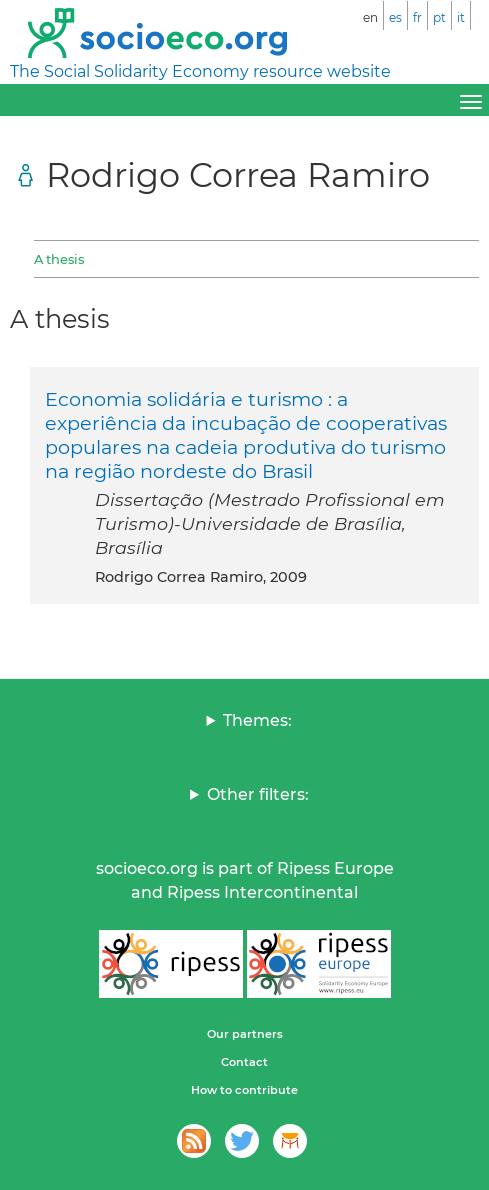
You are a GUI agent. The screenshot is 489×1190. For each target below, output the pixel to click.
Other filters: (258, 794)
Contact (244, 1062)
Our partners (245, 1034)
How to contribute (244, 1090)
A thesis (59, 259)
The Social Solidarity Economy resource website (200, 71)
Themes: (257, 720)
